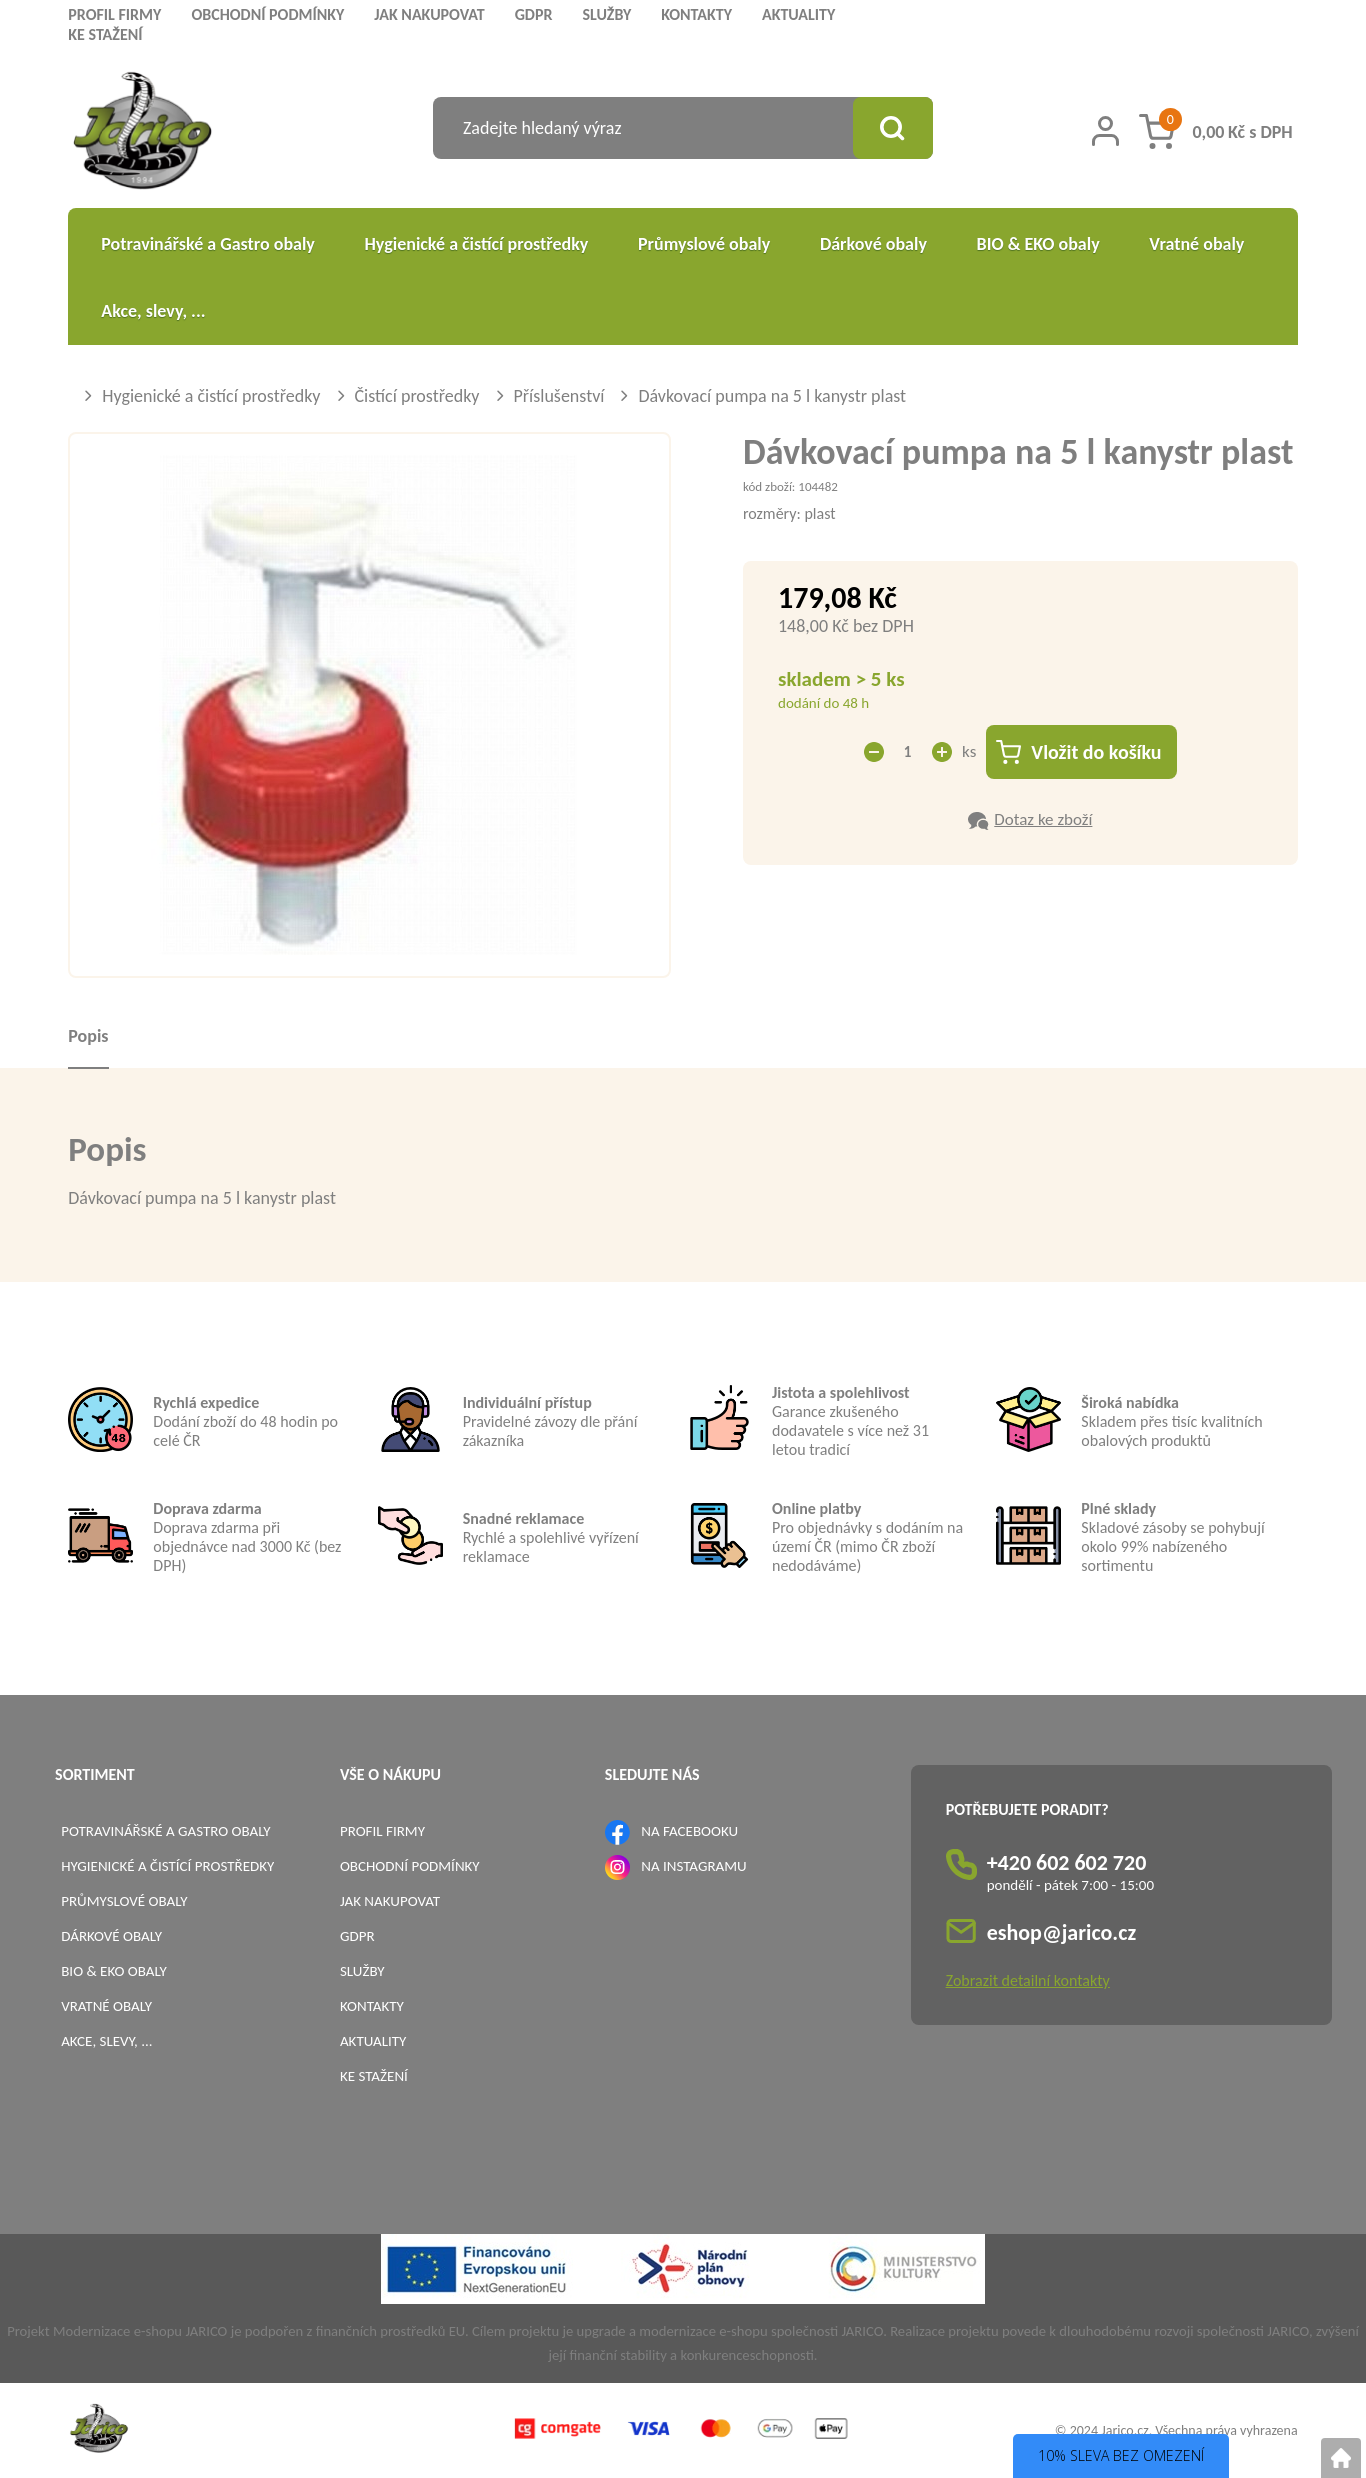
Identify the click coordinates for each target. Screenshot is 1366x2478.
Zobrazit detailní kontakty (1028, 1980)
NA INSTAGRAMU (693, 1866)
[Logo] (142, 133)
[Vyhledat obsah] (893, 128)
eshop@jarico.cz (1062, 1932)
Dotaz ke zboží (1043, 819)
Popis (88, 1036)
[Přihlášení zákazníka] (1105, 131)
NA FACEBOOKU (689, 1831)
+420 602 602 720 (1067, 1862)
